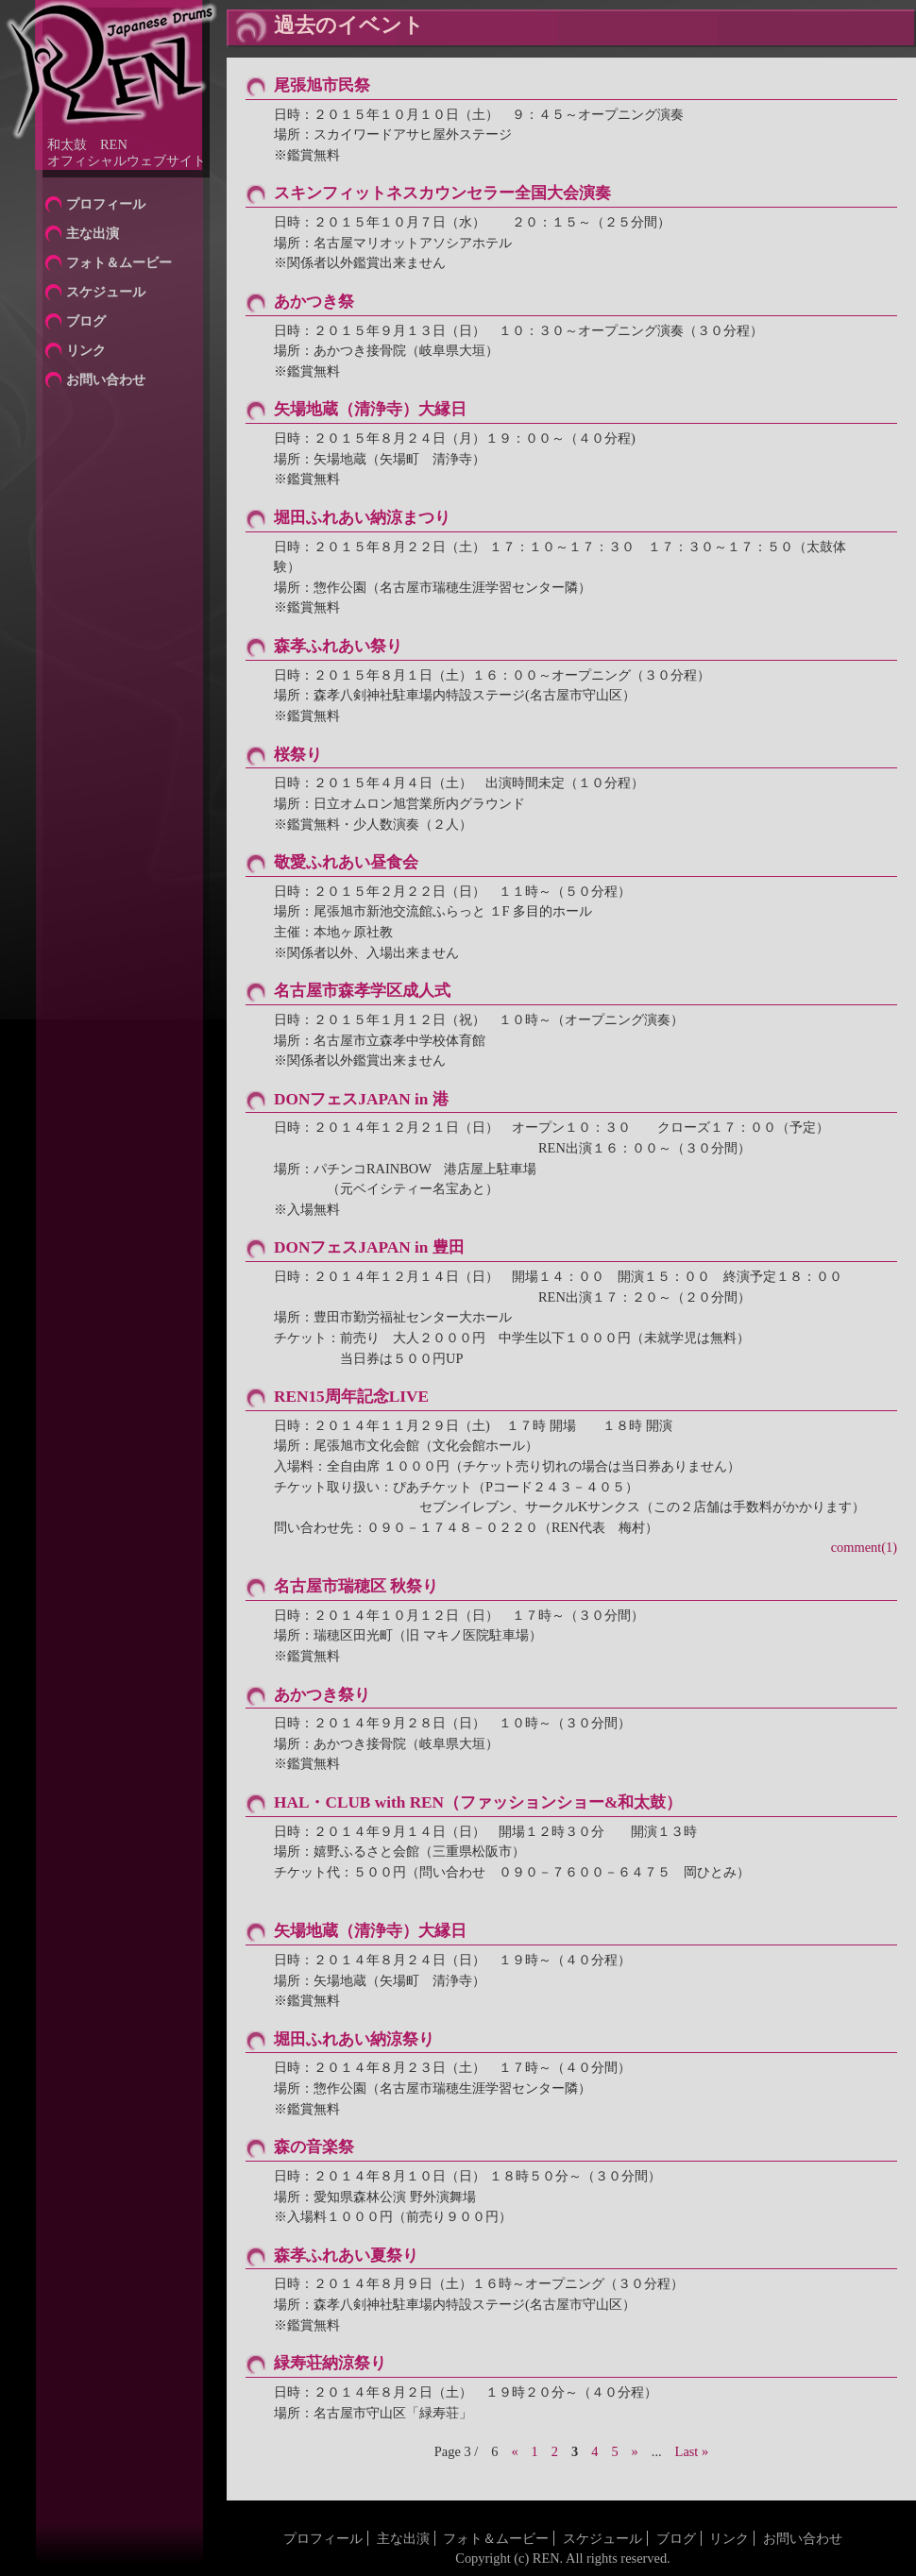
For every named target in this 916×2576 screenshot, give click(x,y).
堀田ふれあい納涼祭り (354, 2039)
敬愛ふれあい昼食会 (346, 862)
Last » (692, 2451)
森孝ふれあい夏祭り (346, 2256)
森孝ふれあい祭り (338, 646)
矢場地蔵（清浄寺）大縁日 (370, 409)
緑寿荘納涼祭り (330, 2363)
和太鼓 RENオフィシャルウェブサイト (126, 152)
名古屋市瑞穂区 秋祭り (356, 1586)
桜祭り (298, 755)
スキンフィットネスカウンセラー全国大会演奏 (442, 193)
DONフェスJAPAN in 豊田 (369, 1247)
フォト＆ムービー (119, 262)
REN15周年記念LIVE (351, 1397)
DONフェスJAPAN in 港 (361, 1099)
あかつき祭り (322, 1695)
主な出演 (92, 233)
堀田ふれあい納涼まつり (362, 518)
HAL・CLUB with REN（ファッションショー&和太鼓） (478, 1802)
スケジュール (105, 291)
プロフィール (105, 203)
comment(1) (864, 1547)
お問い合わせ (105, 379)
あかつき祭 (314, 302)
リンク (86, 350)
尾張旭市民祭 (322, 85)
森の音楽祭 (314, 2147)
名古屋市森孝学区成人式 (362, 991)
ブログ (86, 320)
